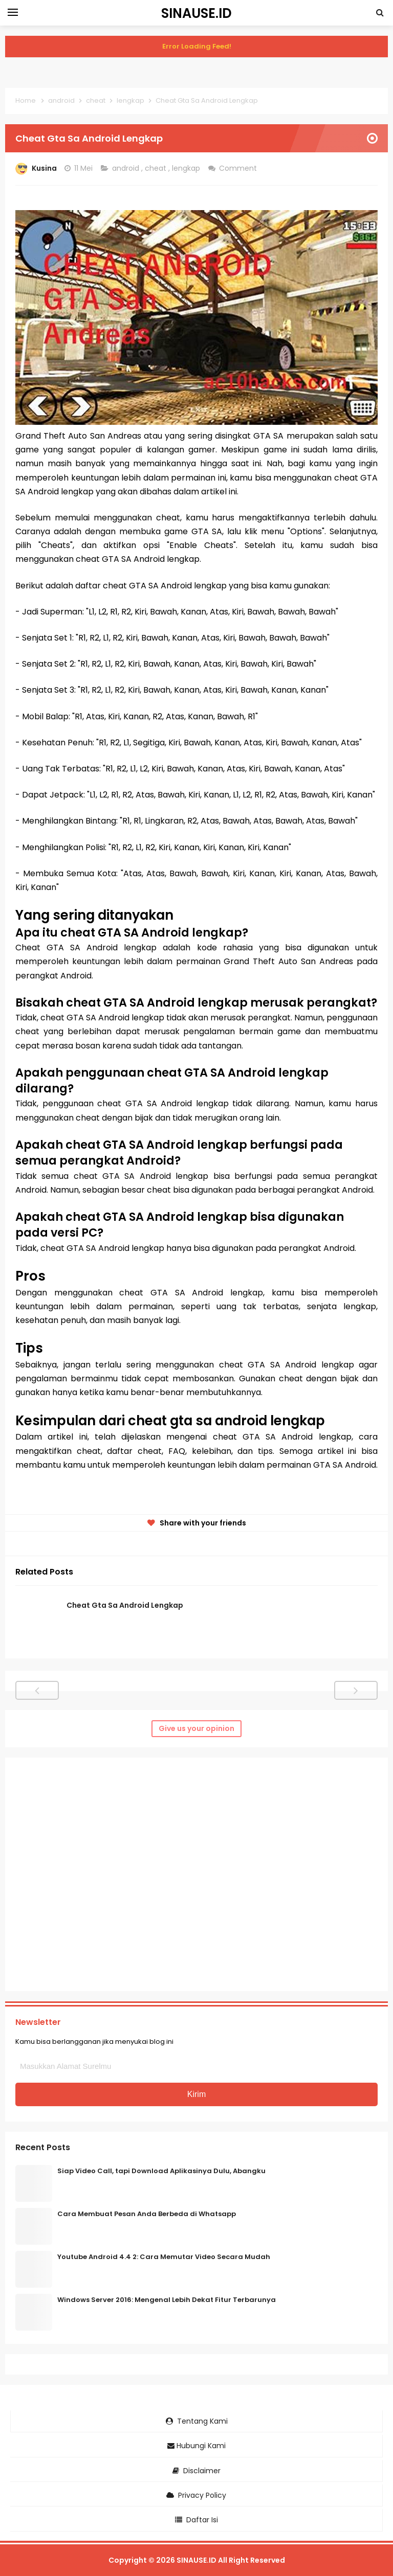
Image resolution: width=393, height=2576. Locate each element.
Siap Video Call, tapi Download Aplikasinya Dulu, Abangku (161, 2171)
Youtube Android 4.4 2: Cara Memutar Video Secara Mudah (163, 2257)
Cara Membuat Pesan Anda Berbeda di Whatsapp (146, 2214)
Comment (239, 168)
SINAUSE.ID (196, 2560)
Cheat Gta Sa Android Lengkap (125, 1605)
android (126, 168)
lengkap (187, 168)
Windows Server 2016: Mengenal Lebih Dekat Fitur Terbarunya (166, 2300)
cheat (156, 168)
